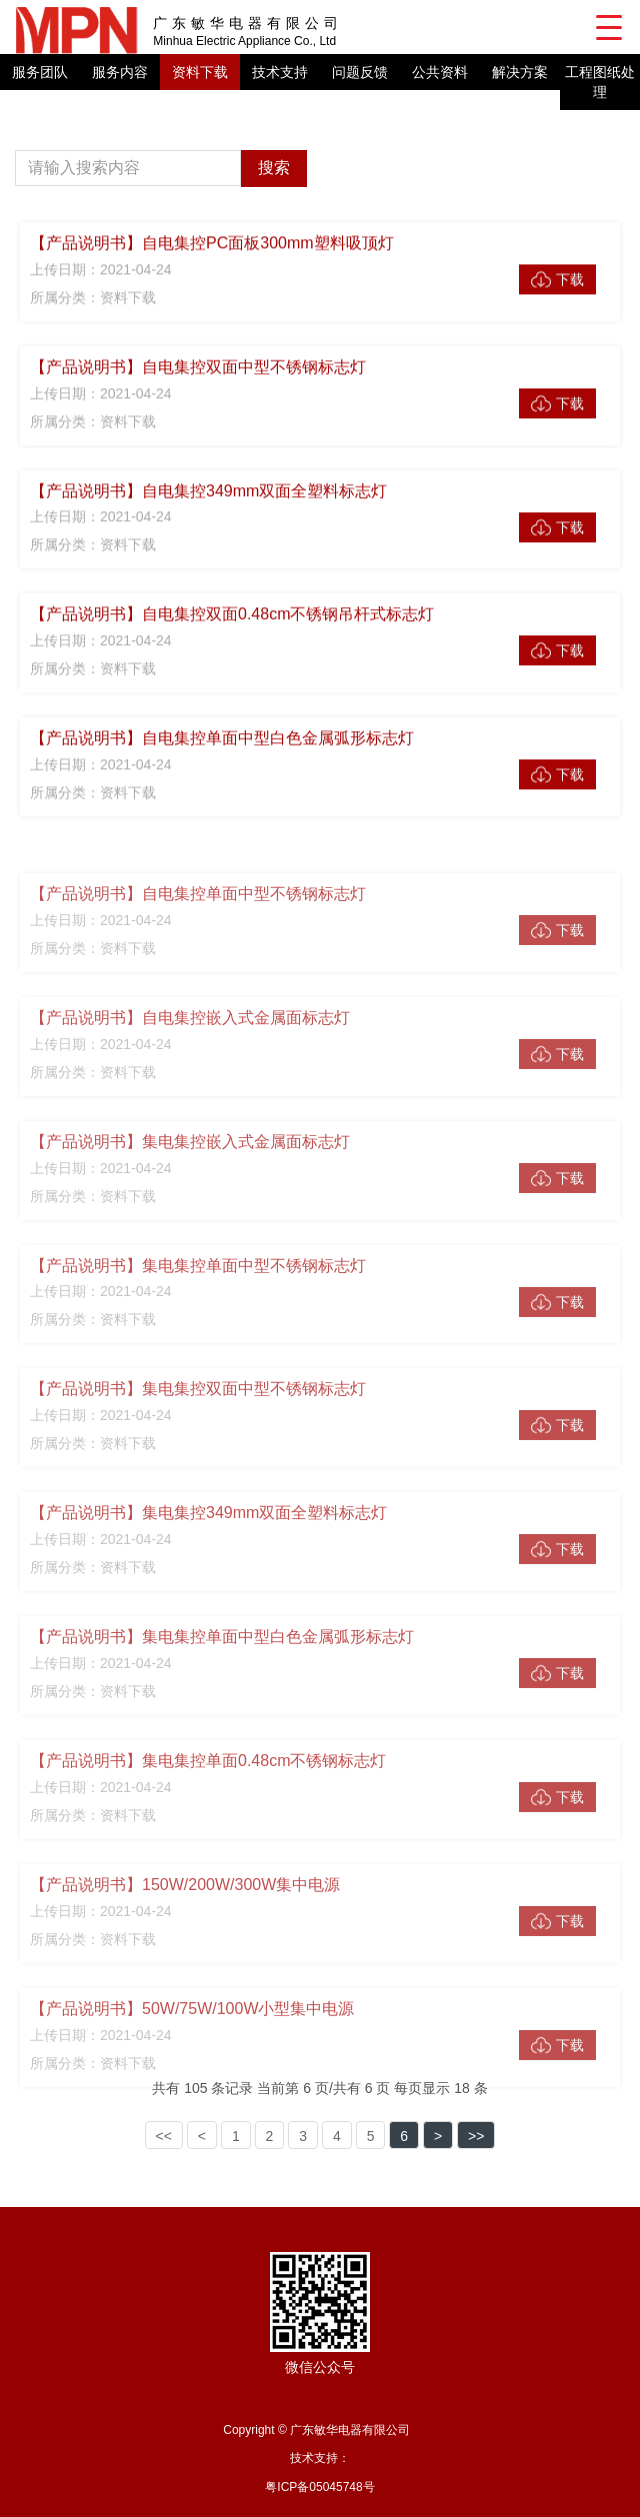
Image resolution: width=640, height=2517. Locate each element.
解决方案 (520, 72)
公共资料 (440, 72)
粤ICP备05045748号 (319, 2487)
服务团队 (40, 72)
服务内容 (120, 72)
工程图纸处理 (600, 82)
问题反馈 (360, 72)
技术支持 (280, 72)
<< (164, 2136)
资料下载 (200, 72)
